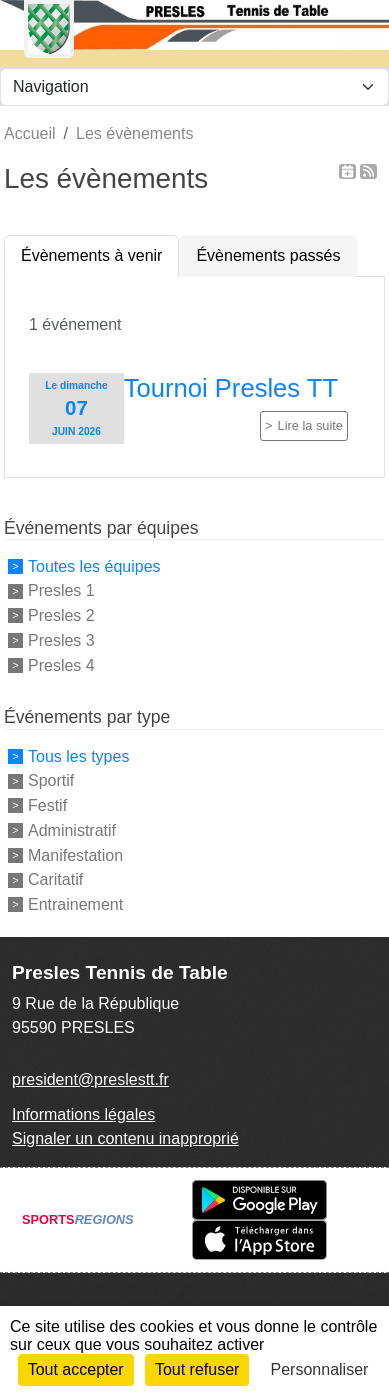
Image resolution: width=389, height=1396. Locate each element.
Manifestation (75, 854)
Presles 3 (61, 640)
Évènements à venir (91, 255)
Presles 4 (61, 664)
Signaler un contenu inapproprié (125, 1138)
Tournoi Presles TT (231, 388)
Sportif (51, 780)
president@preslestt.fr (90, 1079)
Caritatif (55, 879)
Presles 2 (61, 615)
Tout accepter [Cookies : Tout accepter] (76, 1369)
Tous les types (78, 755)
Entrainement (75, 904)
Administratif (72, 830)
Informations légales (83, 1114)
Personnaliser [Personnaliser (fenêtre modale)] (320, 1369)
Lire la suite (310, 425)
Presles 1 (61, 590)
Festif (47, 805)
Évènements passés (268, 255)
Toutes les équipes (94, 565)
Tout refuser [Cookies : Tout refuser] (197, 1369)
